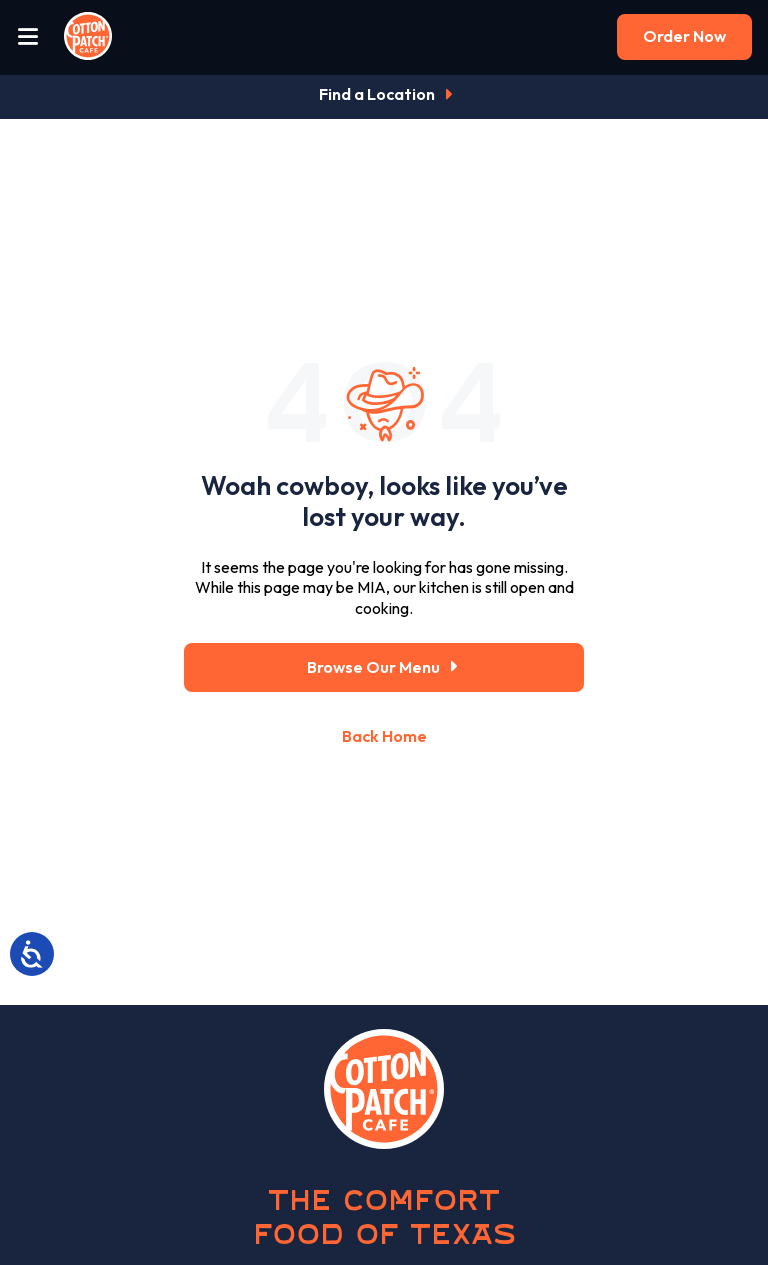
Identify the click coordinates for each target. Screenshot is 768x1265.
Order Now (684, 36)
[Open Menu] (28, 37)
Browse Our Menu (384, 667)
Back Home (384, 736)
